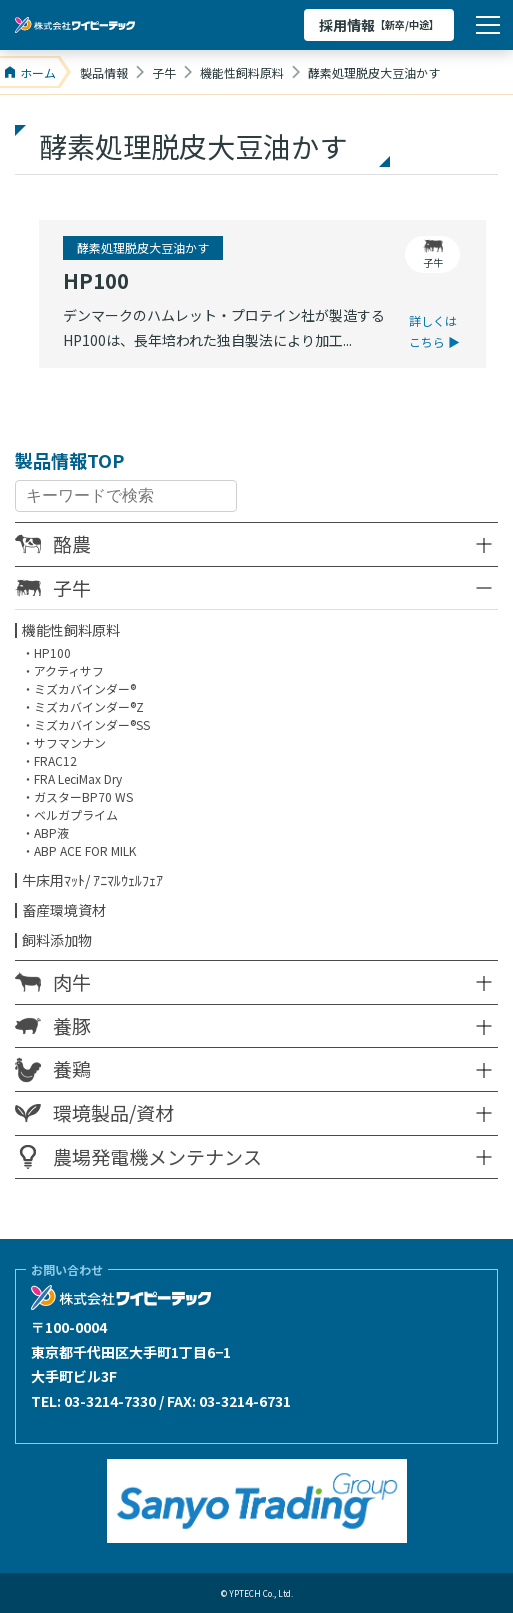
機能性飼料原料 (71, 630)
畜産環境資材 (64, 910)
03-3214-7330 (110, 1401)
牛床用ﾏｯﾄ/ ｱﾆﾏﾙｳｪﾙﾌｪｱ (92, 880)
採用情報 (379, 25)
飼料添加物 (57, 940)
